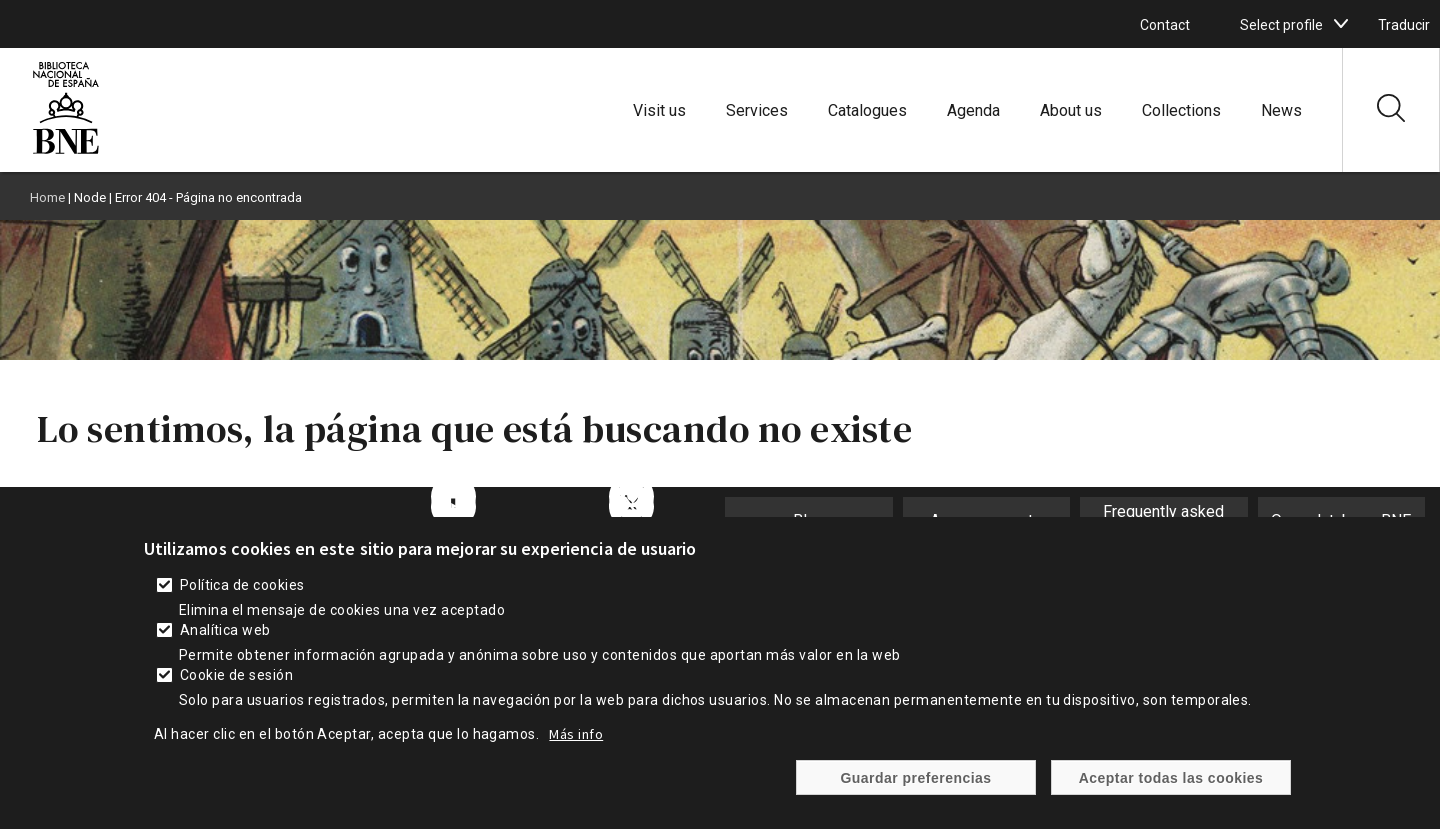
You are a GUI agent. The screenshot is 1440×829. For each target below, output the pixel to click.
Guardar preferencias (915, 779)
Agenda (973, 110)
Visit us (659, 110)
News (1281, 110)
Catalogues (867, 110)
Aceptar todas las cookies (1171, 779)
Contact (1165, 25)
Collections (1181, 110)
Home (47, 197)
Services (757, 110)
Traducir (1404, 25)
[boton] (1341, 24)
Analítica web (225, 632)
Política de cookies (242, 587)
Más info (576, 736)
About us (1071, 110)
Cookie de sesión (237, 677)
